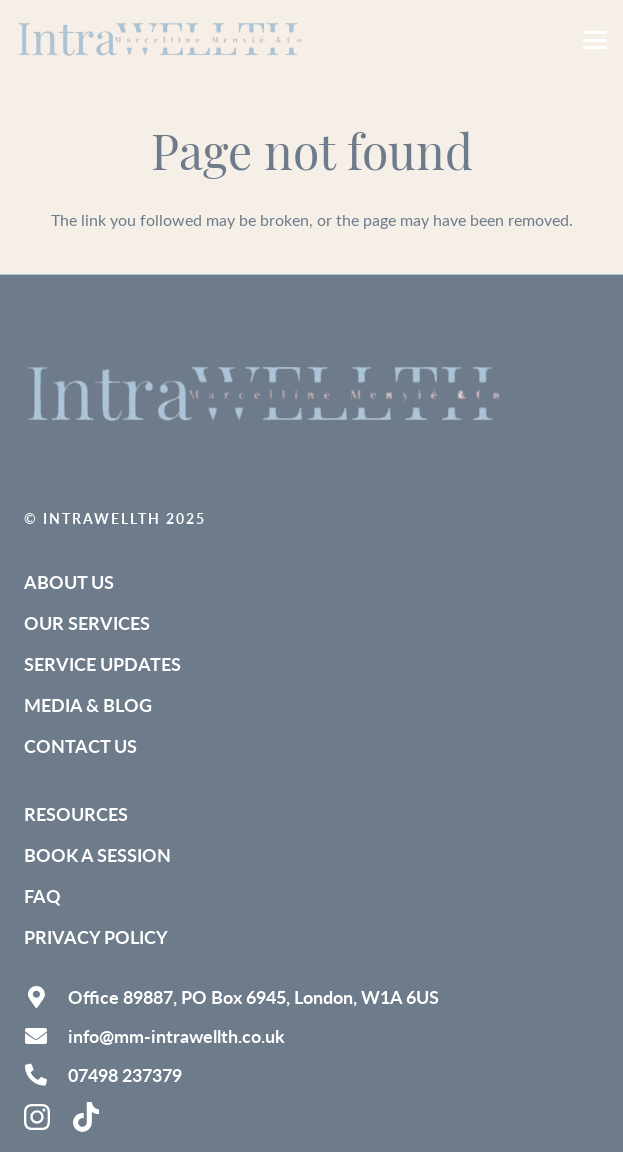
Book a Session (97, 854)
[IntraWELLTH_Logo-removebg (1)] (166, 40)
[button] (595, 40)
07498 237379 (125, 1074)
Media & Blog (88, 704)
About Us (69, 581)
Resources (76, 813)
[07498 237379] (46, 1075)
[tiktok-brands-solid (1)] (88, 1117)
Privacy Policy (96, 936)
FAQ (42, 895)
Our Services (87, 622)
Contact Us (80, 745)
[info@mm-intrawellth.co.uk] (46, 1036)
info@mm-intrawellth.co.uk (176, 1035)
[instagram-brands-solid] (39, 1117)
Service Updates (102, 663)
